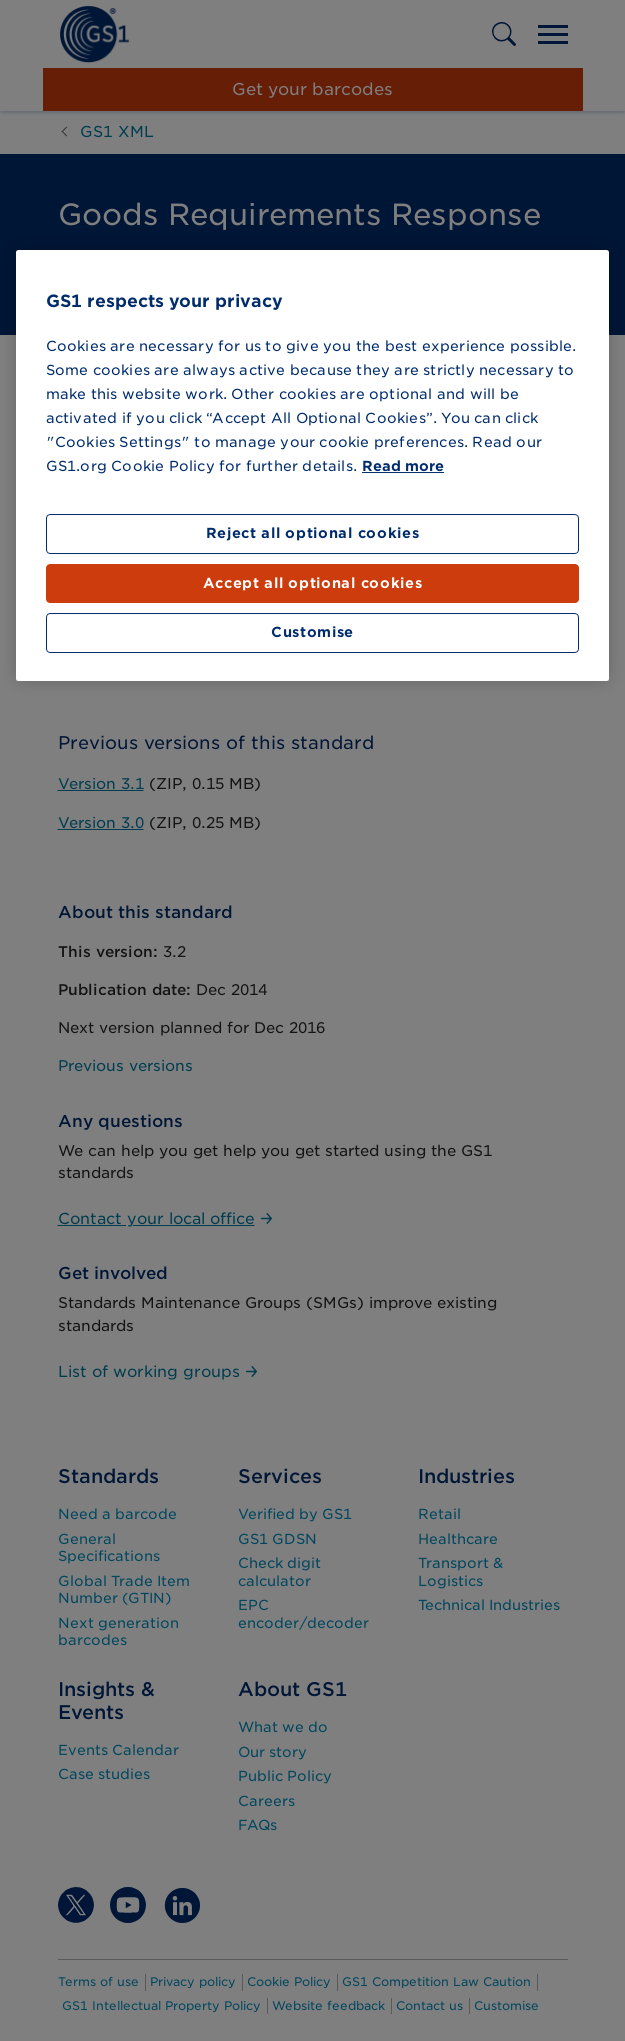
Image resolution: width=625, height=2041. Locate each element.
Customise (312, 632)
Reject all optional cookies (313, 533)
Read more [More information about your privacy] (403, 466)
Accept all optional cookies (313, 583)
